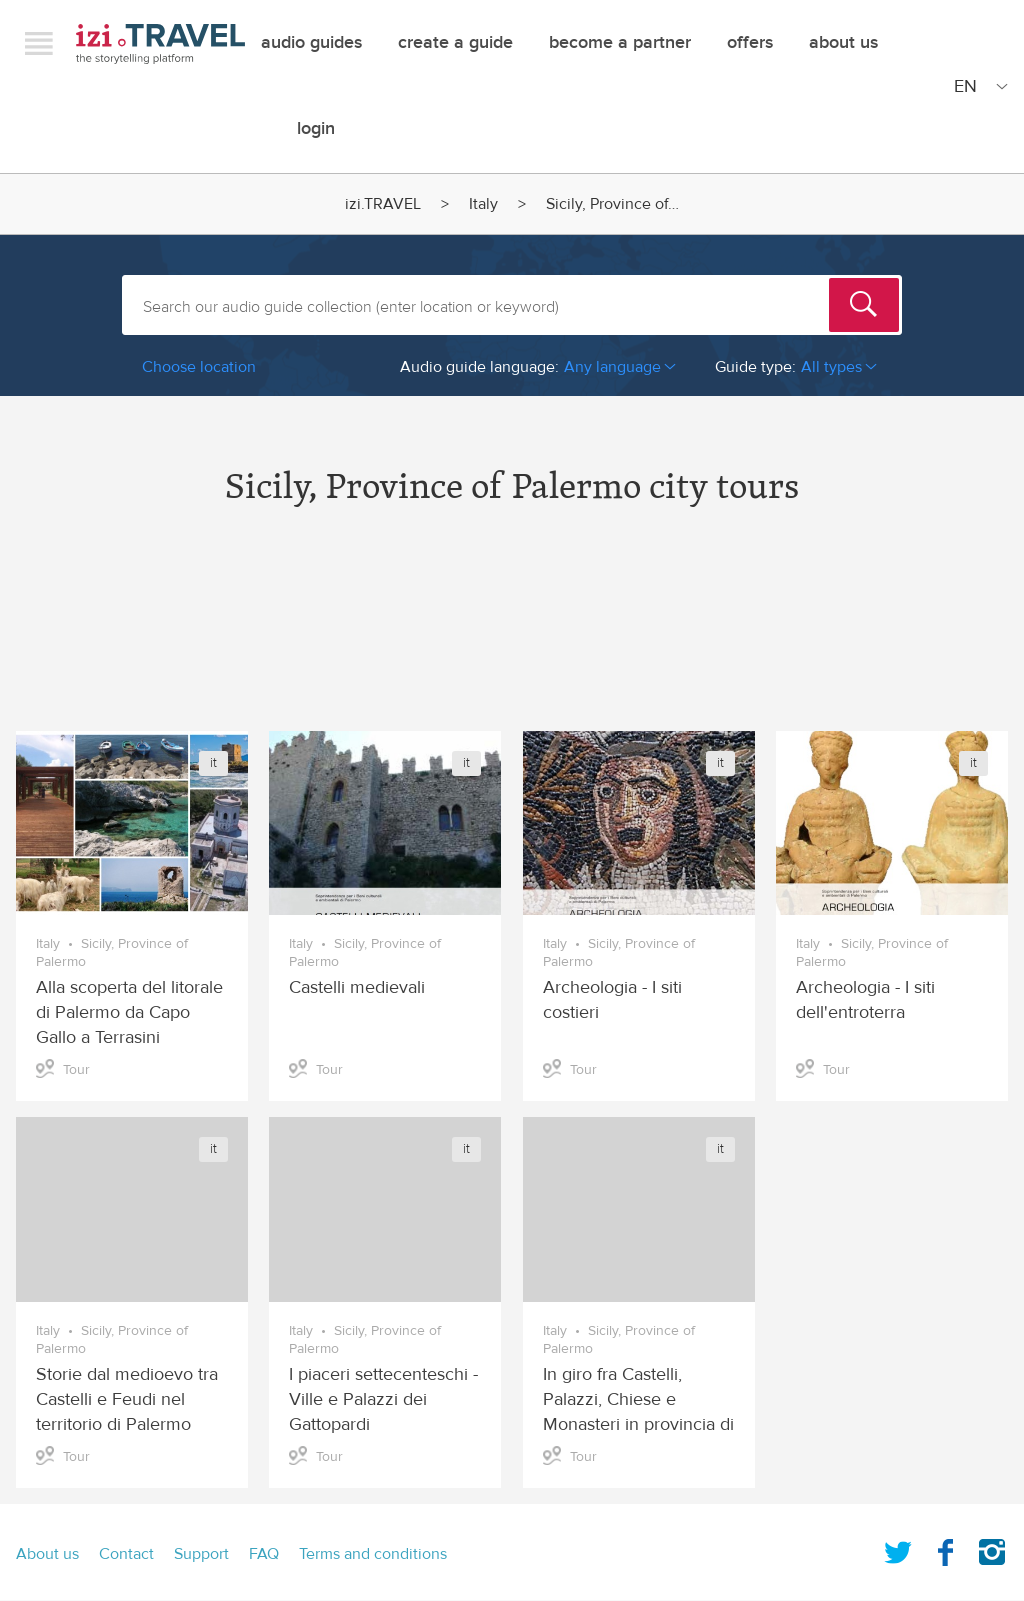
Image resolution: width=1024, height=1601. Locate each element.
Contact (126, 1554)
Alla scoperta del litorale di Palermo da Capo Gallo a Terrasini (129, 1012)
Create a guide (455, 42)
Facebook (945, 1548)
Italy (483, 204)
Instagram (992, 1548)
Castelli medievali (357, 987)
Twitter (898, 1548)
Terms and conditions (373, 1554)
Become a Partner (620, 42)
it (213, 763)
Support (201, 1554)
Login (316, 128)
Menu (39, 43)
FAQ (264, 1554)
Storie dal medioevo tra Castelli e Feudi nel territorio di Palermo (127, 1399)
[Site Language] (977, 86)
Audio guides (311, 42)
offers (750, 42)
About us (47, 1554)
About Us (843, 42)
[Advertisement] (512, 636)
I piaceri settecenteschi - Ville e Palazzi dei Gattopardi (383, 1399)
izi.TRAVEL (160, 43)
